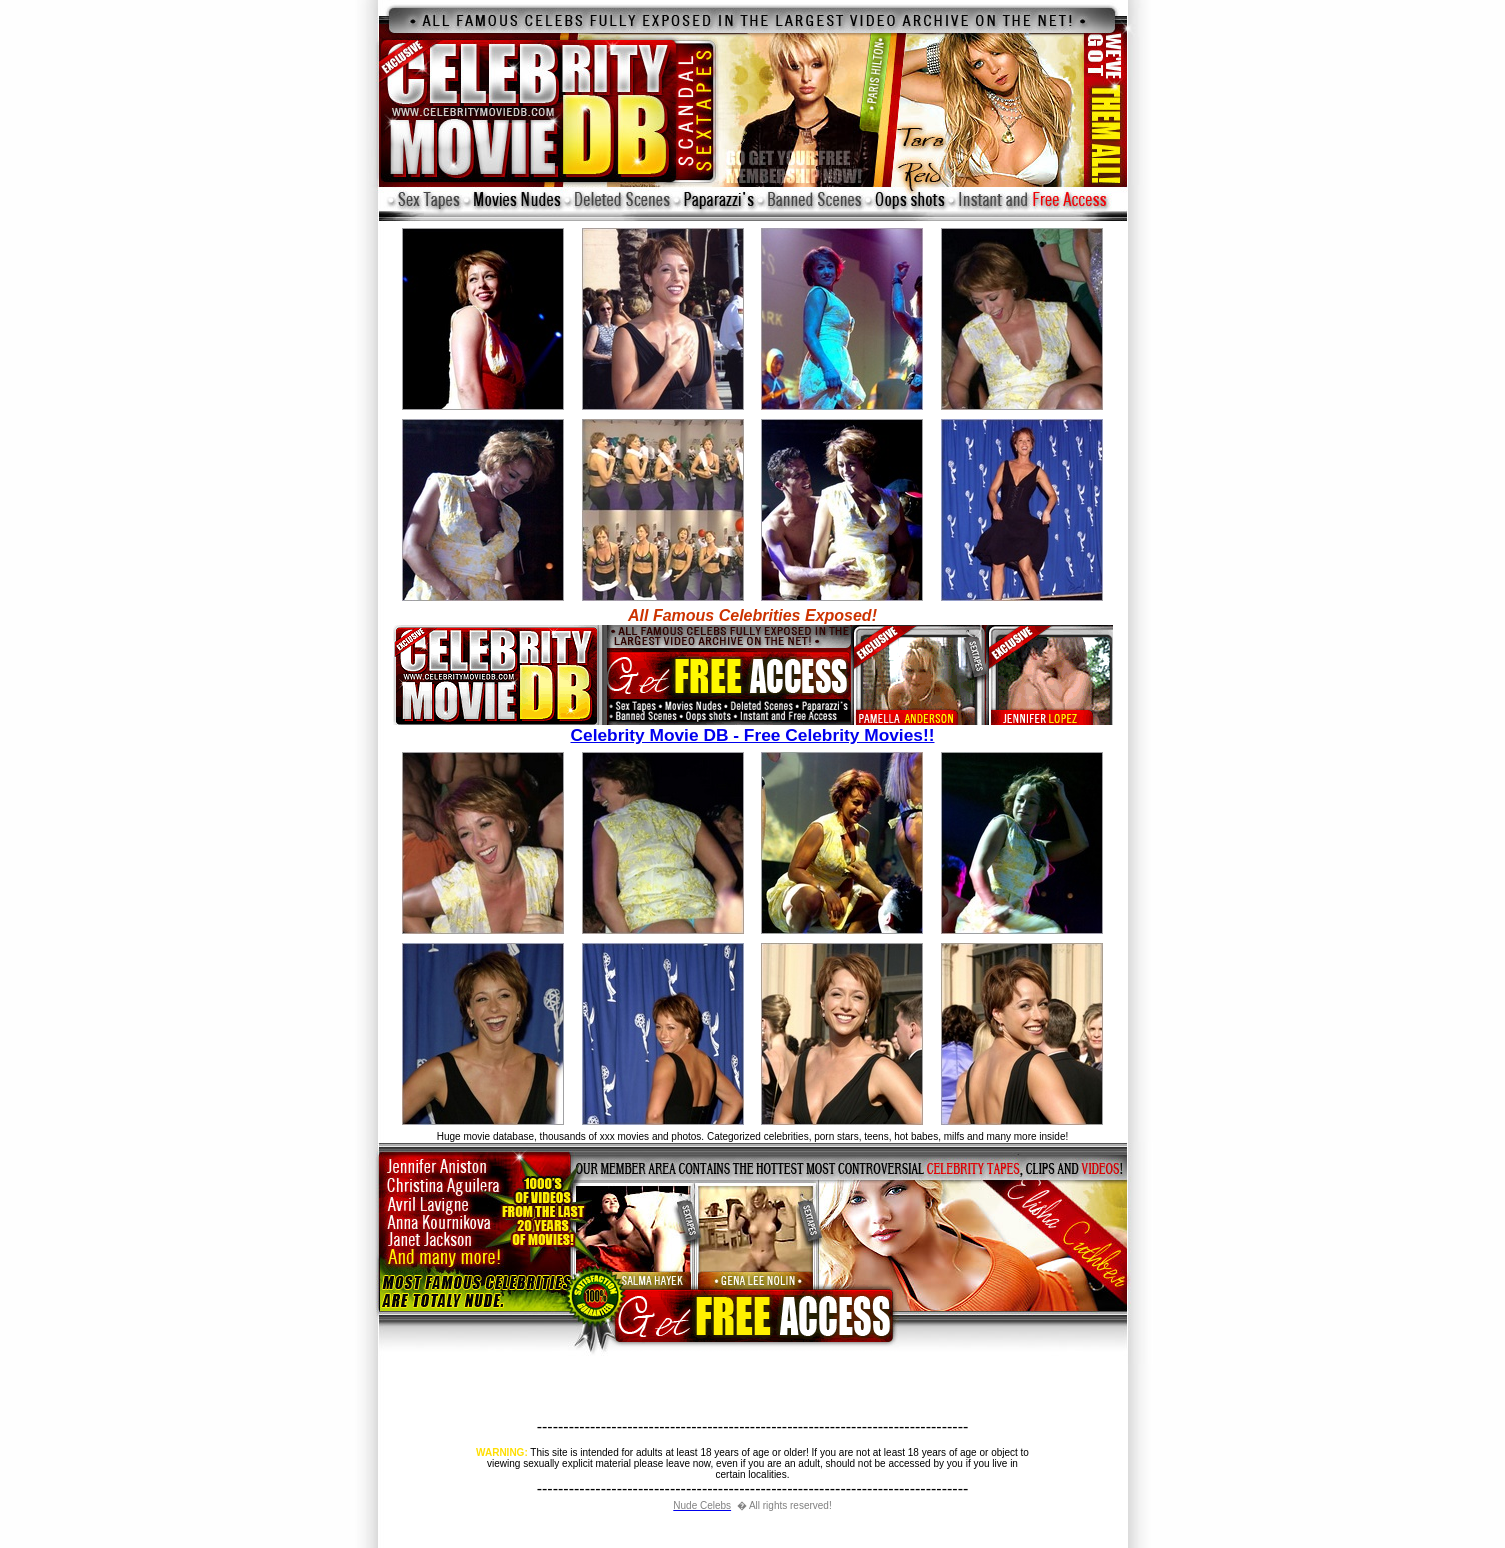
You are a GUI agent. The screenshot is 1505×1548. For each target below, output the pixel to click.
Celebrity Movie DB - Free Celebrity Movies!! (753, 727)
